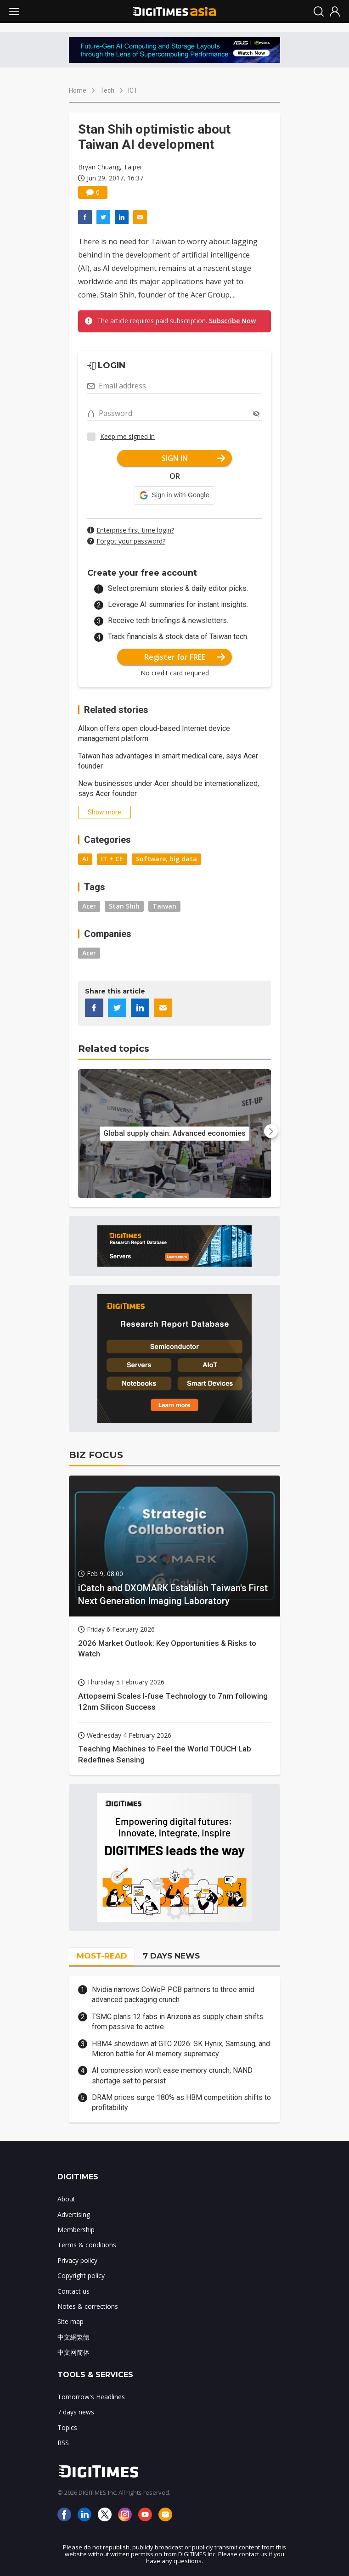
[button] (174, 495)
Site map (70, 2321)
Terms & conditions (86, 2244)
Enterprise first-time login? (135, 530)
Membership (76, 2229)
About (66, 2198)
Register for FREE (184, 657)
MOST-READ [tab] (102, 1955)
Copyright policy (81, 2275)
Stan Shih (124, 906)
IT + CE (112, 858)
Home (77, 90)
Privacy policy (77, 2260)
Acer (89, 906)
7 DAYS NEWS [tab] (171, 1955)
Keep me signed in (127, 436)
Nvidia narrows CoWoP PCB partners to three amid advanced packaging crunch (173, 1994)
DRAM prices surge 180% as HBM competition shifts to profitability (181, 2102)
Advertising (73, 2214)
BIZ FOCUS (96, 1454)
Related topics (113, 1048)
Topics (67, 2427)
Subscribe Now (232, 320)
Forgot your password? (130, 541)
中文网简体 (73, 2352)
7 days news (75, 2412)
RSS (63, 2442)
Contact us (73, 2291)
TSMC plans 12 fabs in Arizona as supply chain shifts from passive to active (177, 2021)
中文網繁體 (73, 2337)
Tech (107, 90)
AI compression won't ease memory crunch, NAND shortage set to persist (172, 2075)
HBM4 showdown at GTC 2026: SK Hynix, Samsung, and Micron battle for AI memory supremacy (181, 2048)
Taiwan (164, 906)
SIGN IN (193, 458)
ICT (133, 90)
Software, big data (166, 858)
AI (85, 858)
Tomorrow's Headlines (91, 2396)
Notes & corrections (87, 2306)
